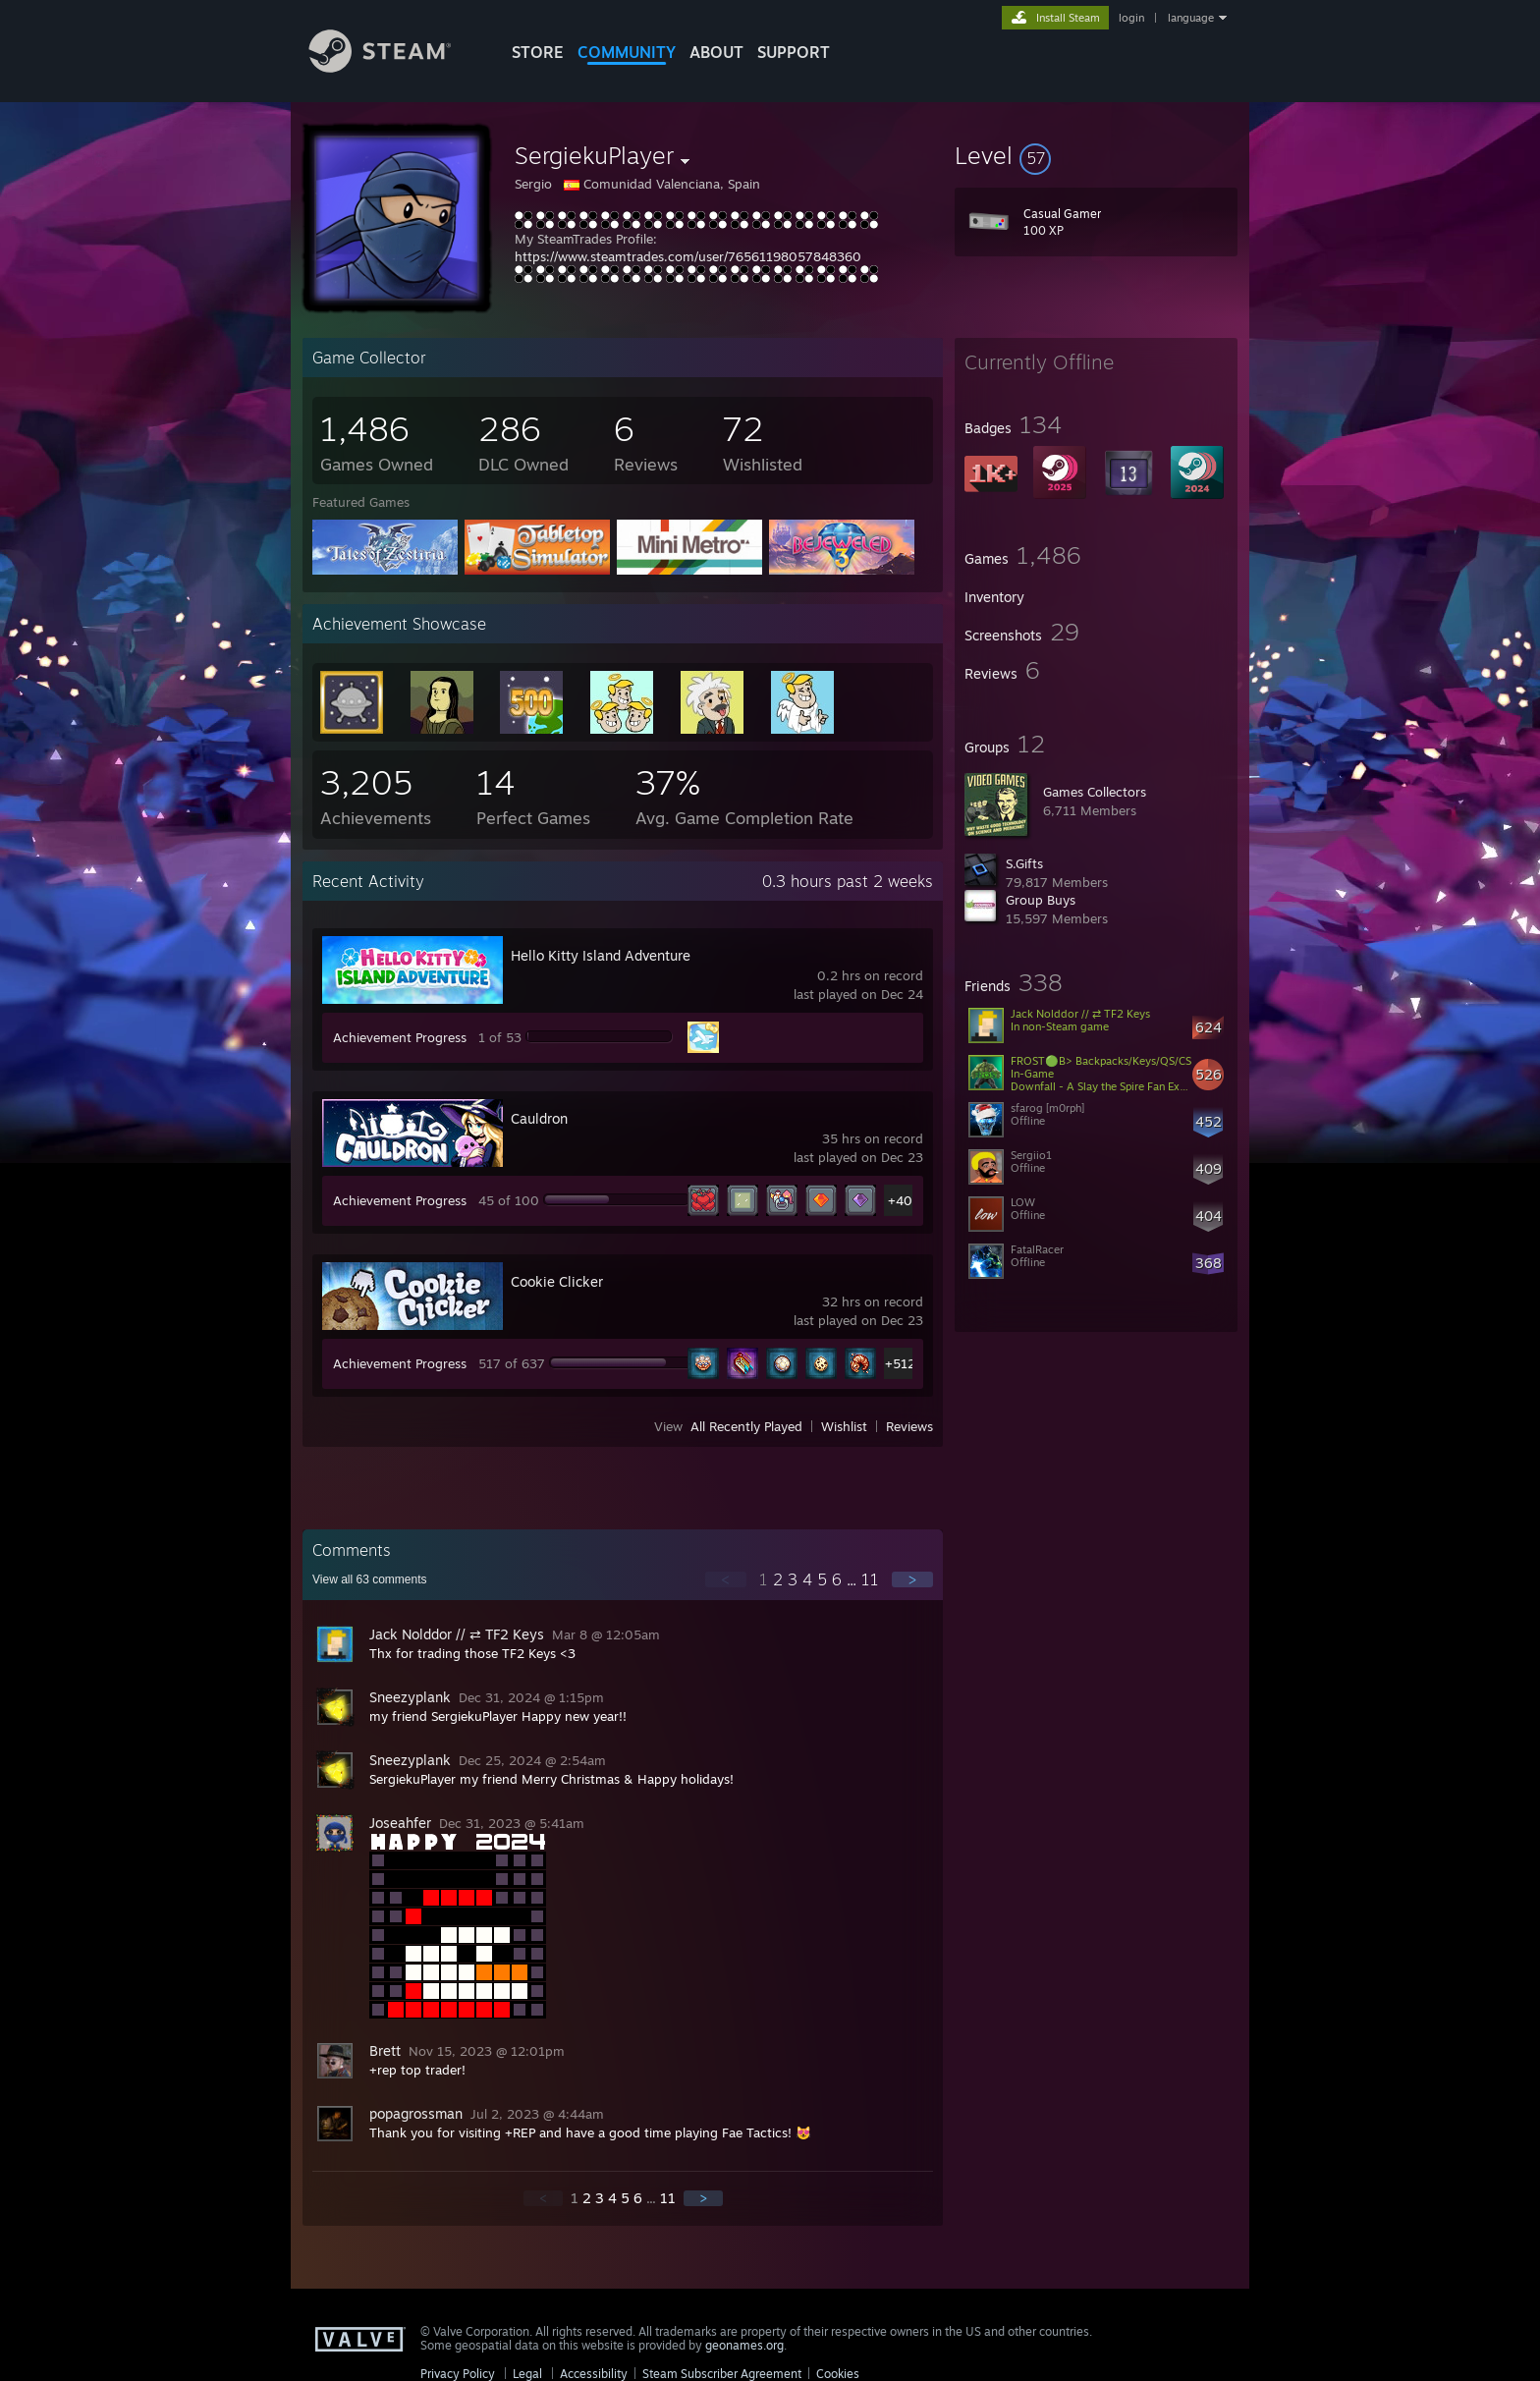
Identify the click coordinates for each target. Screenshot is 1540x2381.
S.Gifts (1024, 863)
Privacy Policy (457, 2373)
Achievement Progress (400, 1037)
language (1191, 18)
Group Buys (1040, 900)
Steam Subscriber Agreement (721, 2373)
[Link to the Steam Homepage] (394, 67)
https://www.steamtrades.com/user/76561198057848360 (688, 256)
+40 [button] (900, 1200)
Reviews (909, 1426)
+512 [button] (900, 1363)
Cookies (837, 2373)
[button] (1096, 155)
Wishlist (844, 1426)
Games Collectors (1094, 792)
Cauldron (539, 1118)
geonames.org (744, 2345)
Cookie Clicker (557, 1281)
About (716, 52)
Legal (527, 2373)
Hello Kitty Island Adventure (600, 955)
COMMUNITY (627, 52)
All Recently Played (746, 1426)
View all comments (369, 1579)
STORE (538, 52)
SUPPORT (793, 52)
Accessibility (594, 2373)
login (1131, 18)
